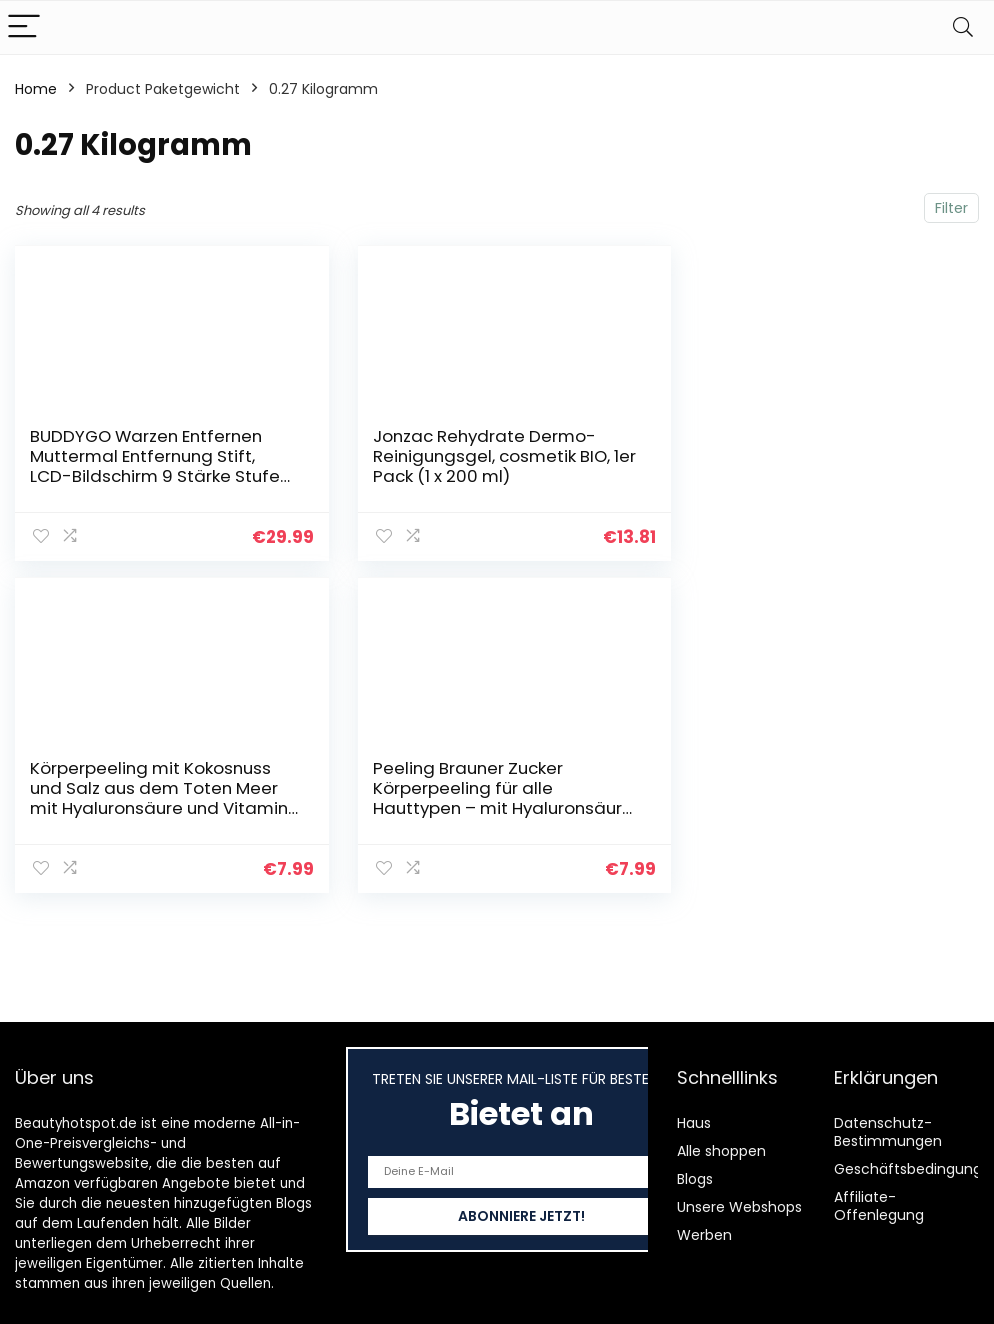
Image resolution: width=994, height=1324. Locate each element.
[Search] (963, 27)
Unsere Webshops (739, 1207)
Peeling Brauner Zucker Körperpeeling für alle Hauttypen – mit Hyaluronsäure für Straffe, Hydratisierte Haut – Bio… (137, 807)
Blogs (695, 1179)
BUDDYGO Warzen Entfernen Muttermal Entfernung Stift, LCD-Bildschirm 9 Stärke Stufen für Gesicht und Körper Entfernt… (152, 476)
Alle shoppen (721, 1151)
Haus (694, 1123)
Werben (704, 1235)
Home (36, 89)
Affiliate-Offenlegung (879, 1206)
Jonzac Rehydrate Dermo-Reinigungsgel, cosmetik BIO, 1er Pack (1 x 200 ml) (479, 456)
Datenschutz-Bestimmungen (888, 1132)
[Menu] (24, 27)
